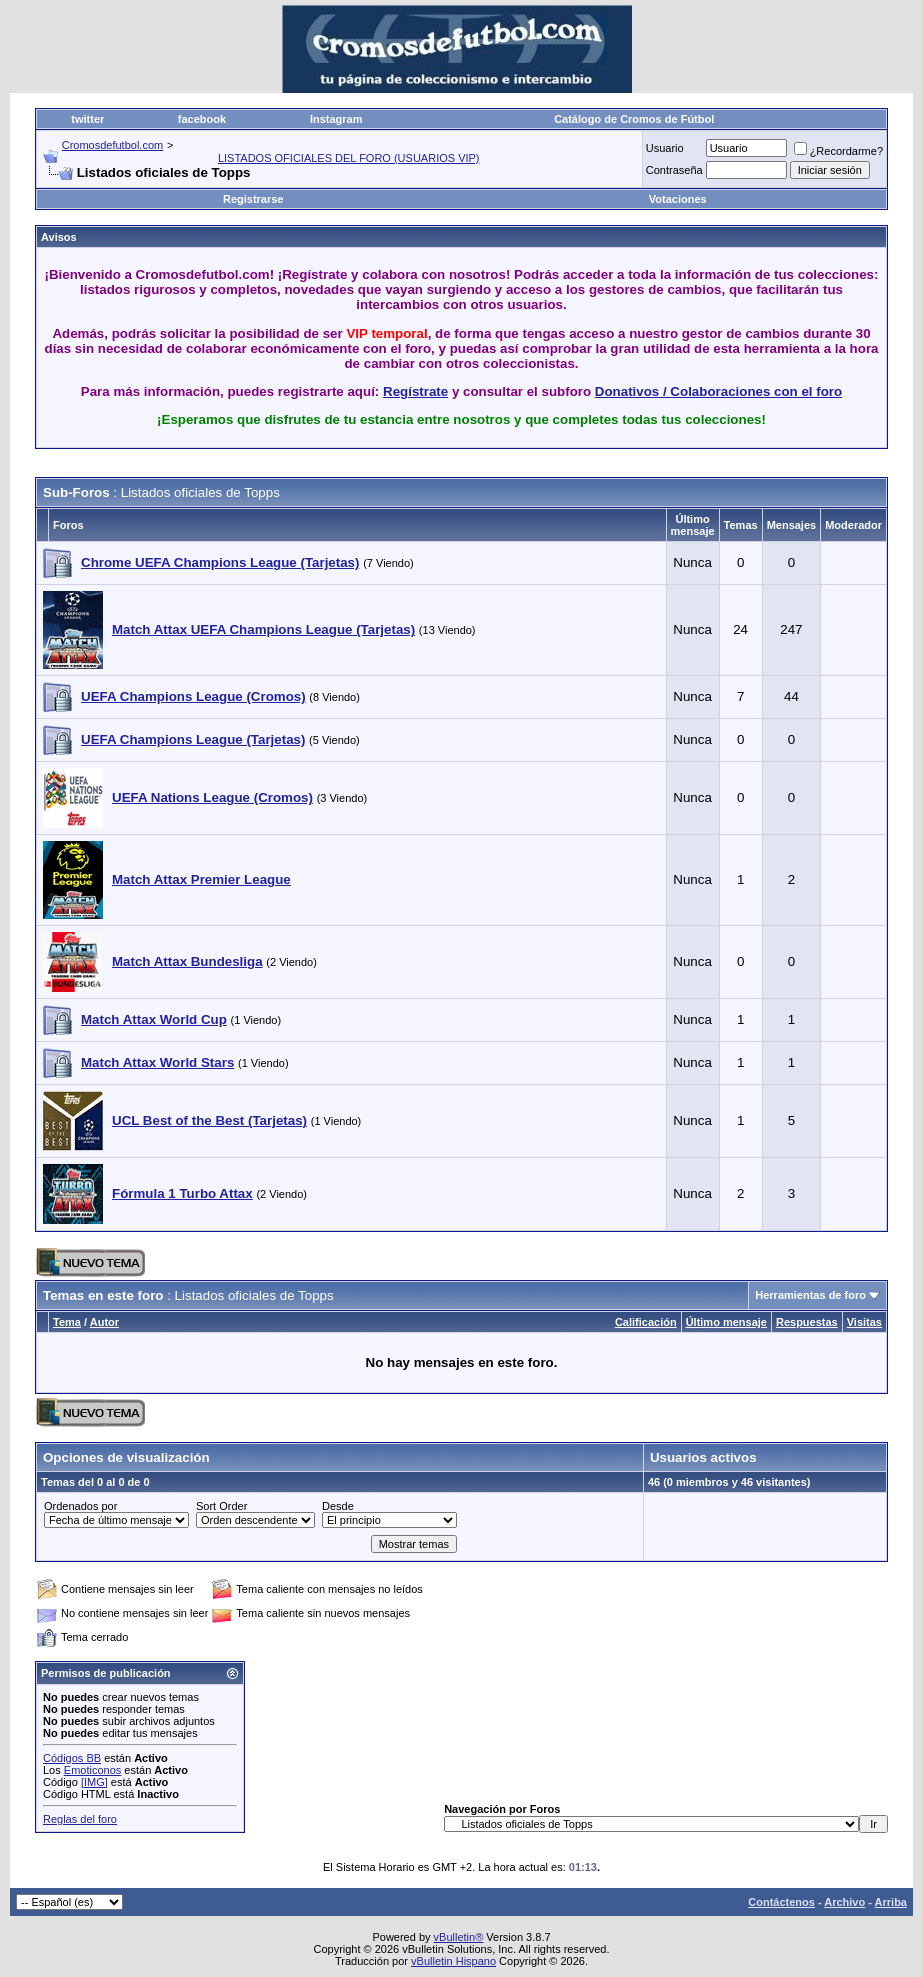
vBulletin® (459, 1937)
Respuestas (807, 1322)
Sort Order (221, 1506)
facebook (202, 119)
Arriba (891, 1902)
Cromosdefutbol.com (113, 145)
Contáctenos (781, 1902)
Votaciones (678, 199)
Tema (67, 1322)
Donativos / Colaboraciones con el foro (718, 391)
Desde (338, 1506)
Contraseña (674, 170)
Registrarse (253, 199)
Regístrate (415, 391)
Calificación (646, 1322)
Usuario (665, 148)
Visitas (864, 1322)
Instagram (336, 119)
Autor (104, 1322)
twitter (87, 119)
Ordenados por (80, 1506)
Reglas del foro (80, 1819)
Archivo (844, 1902)
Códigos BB (72, 1758)
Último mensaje (726, 1322)
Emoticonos (92, 1770)
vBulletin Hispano (453, 1961)
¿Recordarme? (838, 151)
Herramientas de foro (810, 1295)
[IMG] (94, 1782)
